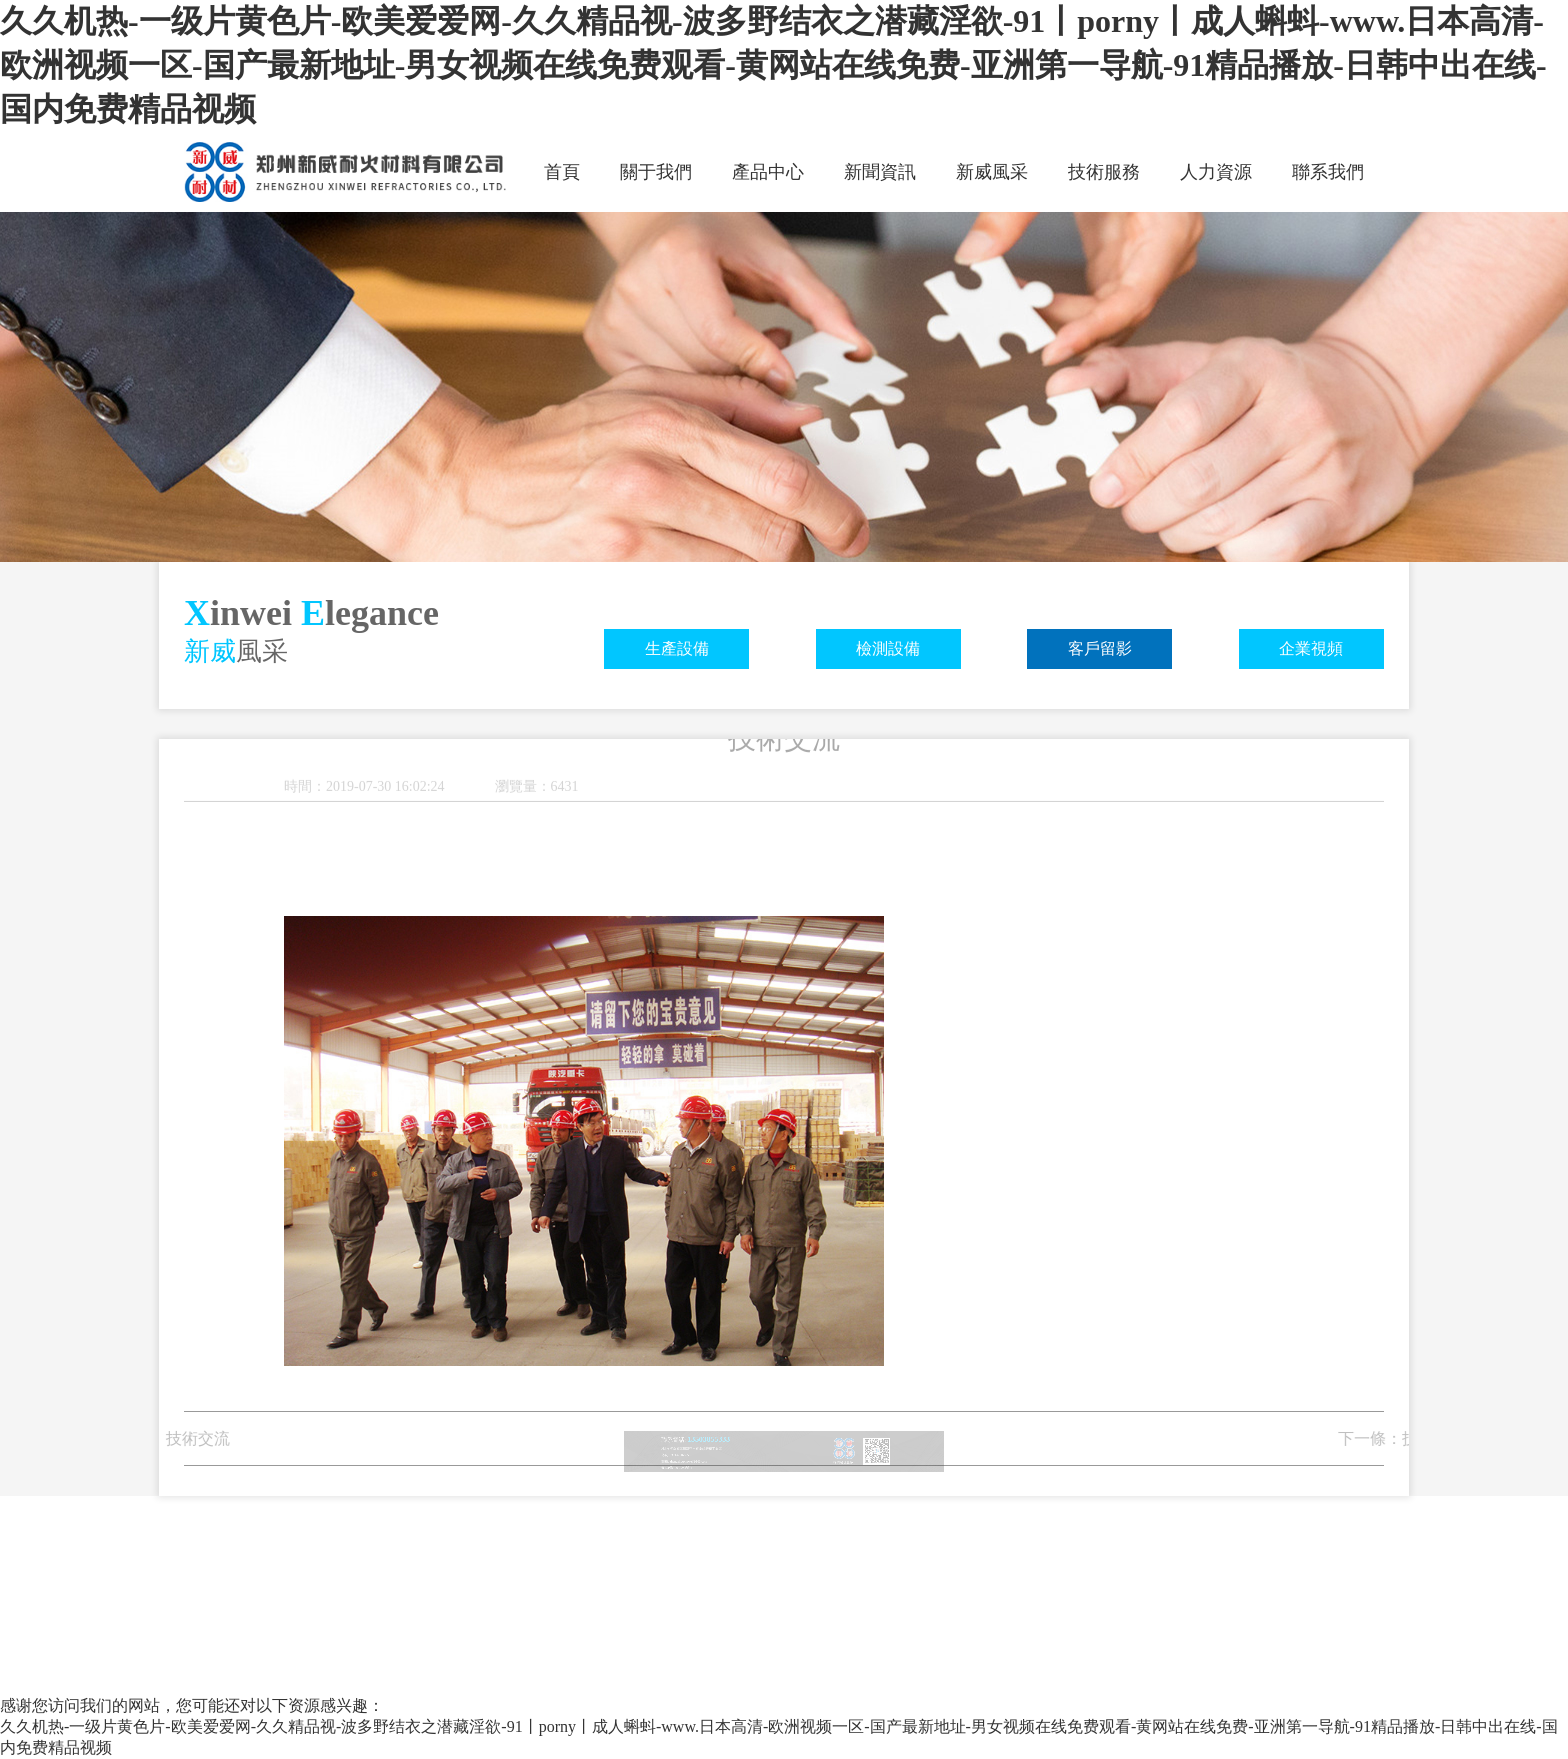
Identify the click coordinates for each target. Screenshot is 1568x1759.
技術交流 (164, 1438)
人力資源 (1216, 172)
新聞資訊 (880, 172)
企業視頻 (1311, 648)
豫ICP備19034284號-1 (706, 1479)
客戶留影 (1100, 648)
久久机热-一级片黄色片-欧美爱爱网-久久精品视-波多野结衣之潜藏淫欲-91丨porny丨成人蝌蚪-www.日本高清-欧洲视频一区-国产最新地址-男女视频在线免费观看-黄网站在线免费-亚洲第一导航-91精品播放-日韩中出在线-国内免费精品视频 (773, 65)
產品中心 (768, 172)
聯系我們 (1328, 172)
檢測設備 (888, 648)
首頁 (562, 172)
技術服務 (1104, 172)
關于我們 (656, 172)
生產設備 (677, 648)
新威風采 (992, 172)
